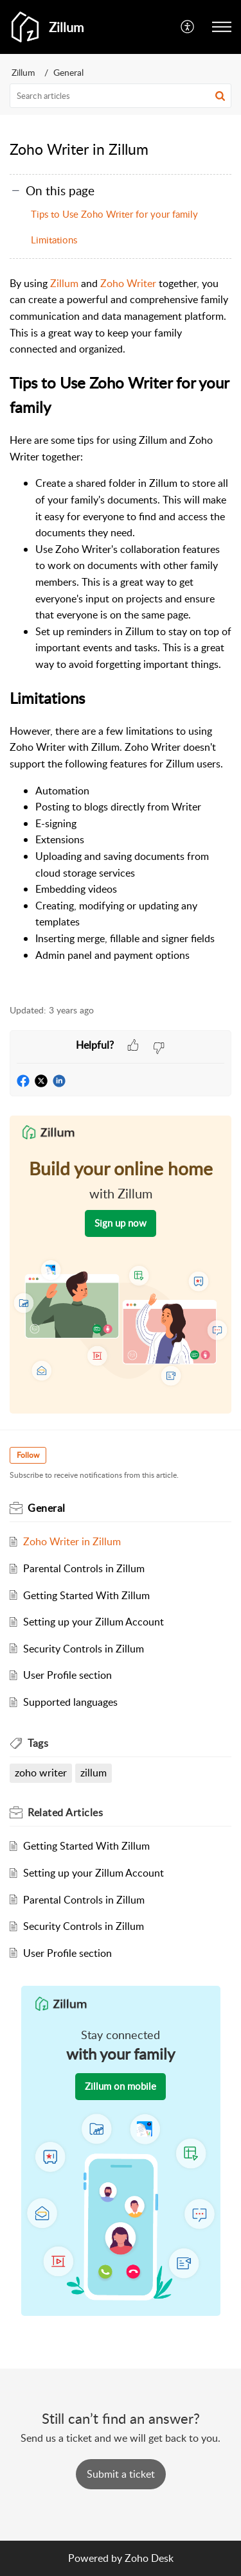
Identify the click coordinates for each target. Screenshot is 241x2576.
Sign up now (120, 1222)
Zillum (23, 72)
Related (65, 1812)
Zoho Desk (149, 2558)
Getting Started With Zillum (86, 1595)
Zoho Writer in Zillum (72, 1541)
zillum (93, 1773)
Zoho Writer (128, 283)
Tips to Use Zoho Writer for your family (114, 213)
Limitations (54, 239)
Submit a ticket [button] (121, 2474)
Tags (38, 1743)
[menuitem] (188, 27)
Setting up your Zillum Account (93, 1622)
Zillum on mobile (120, 2086)
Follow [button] (28, 1455)
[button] (221, 27)
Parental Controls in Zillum (84, 1568)
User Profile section (67, 1675)
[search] (120, 95)
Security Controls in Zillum (83, 1649)
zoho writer (41, 1773)
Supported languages (70, 1702)
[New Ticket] (121, 2474)
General (68, 72)
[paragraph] (120, 633)
